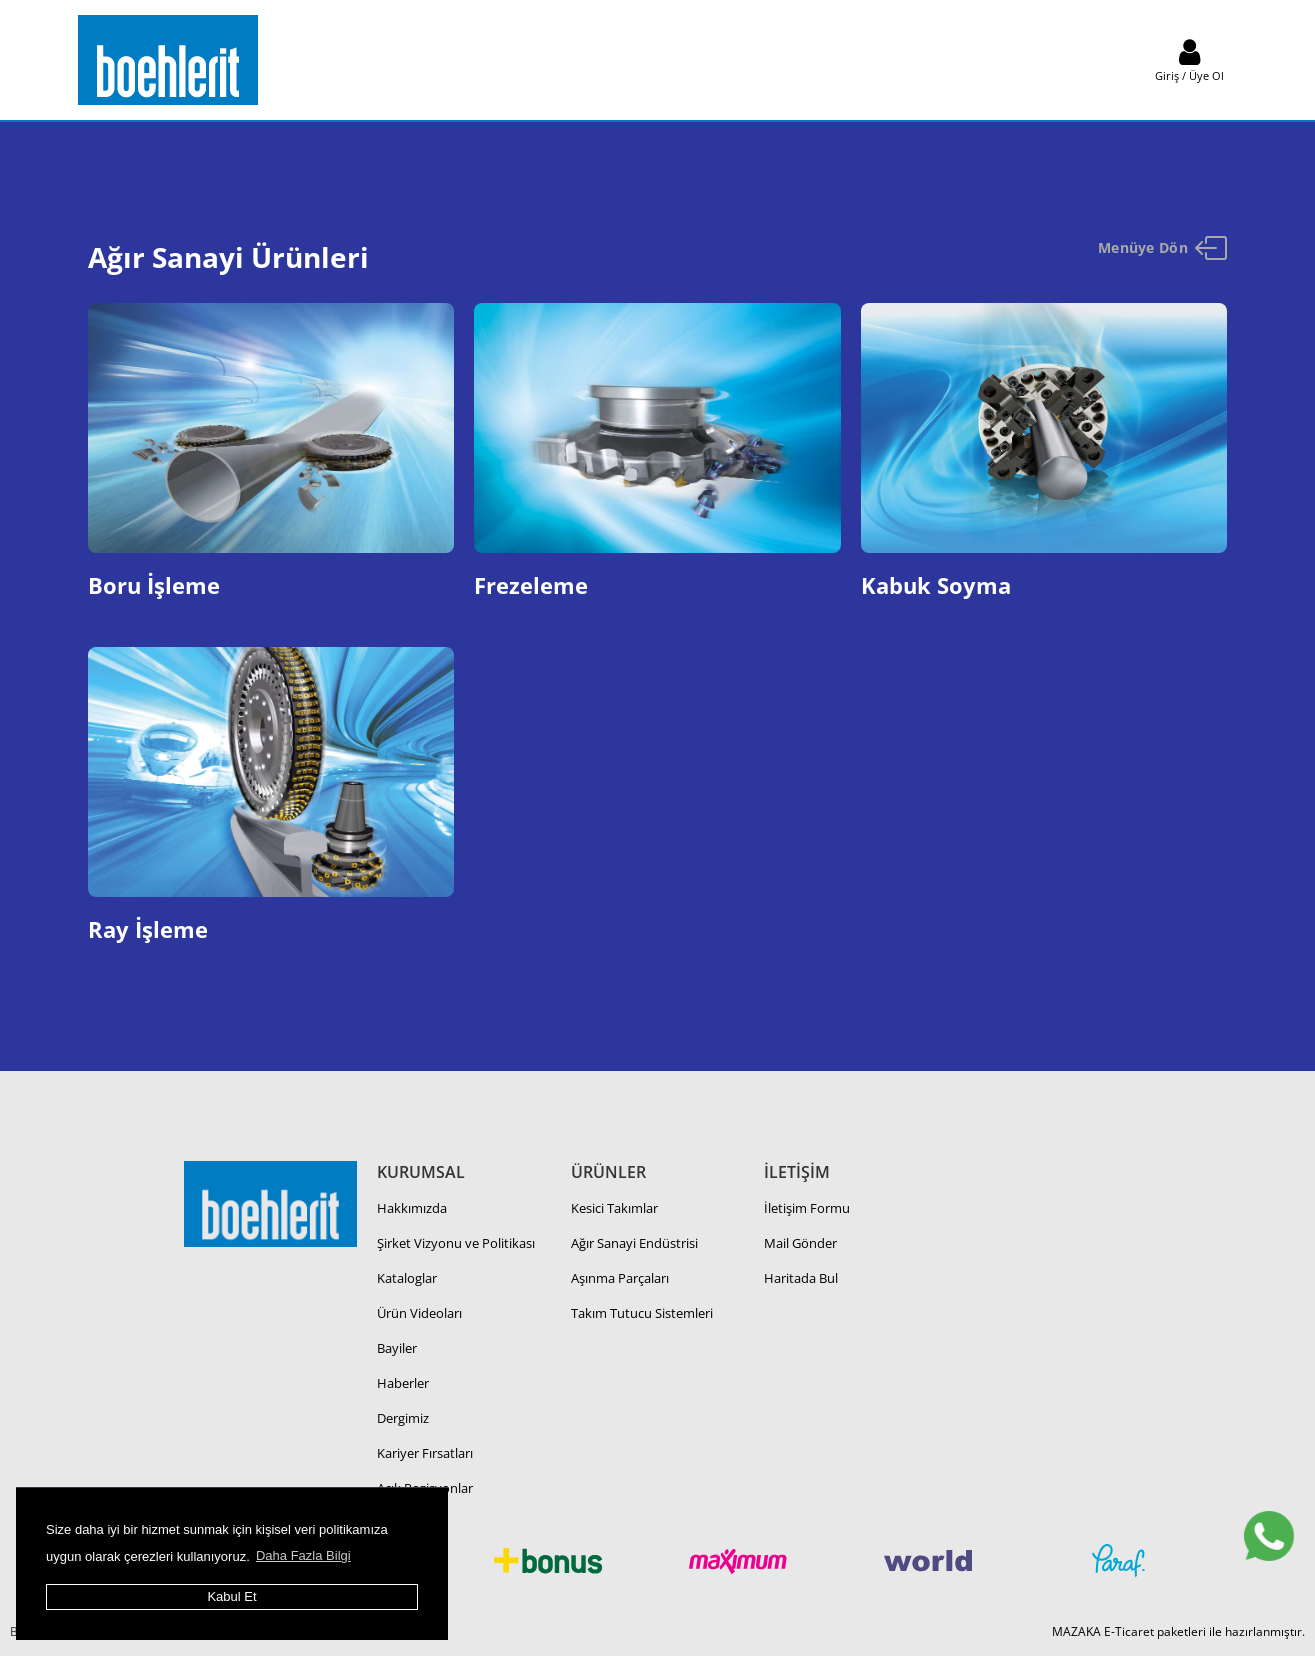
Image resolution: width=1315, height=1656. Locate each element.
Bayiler (397, 1348)
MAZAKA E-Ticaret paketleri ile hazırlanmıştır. (1178, 1631)
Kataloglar (407, 1278)
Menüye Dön (1163, 248)
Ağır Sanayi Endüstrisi (634, 1243)
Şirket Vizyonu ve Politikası (456, 1243)
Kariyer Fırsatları (425, 1453)
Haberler (403, 1383)
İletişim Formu (807, 1208)
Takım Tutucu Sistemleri (642, 1313)
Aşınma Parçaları (620, 1278)
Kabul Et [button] (231, 1596)
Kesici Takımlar (614, 1208)
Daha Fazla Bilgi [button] (303, 1555)
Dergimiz (403, 1418)
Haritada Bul (801, 1278)
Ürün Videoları (419, 1313)
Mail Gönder (800, 1243)
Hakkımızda (412, 1208)
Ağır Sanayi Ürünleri (228, 257)
